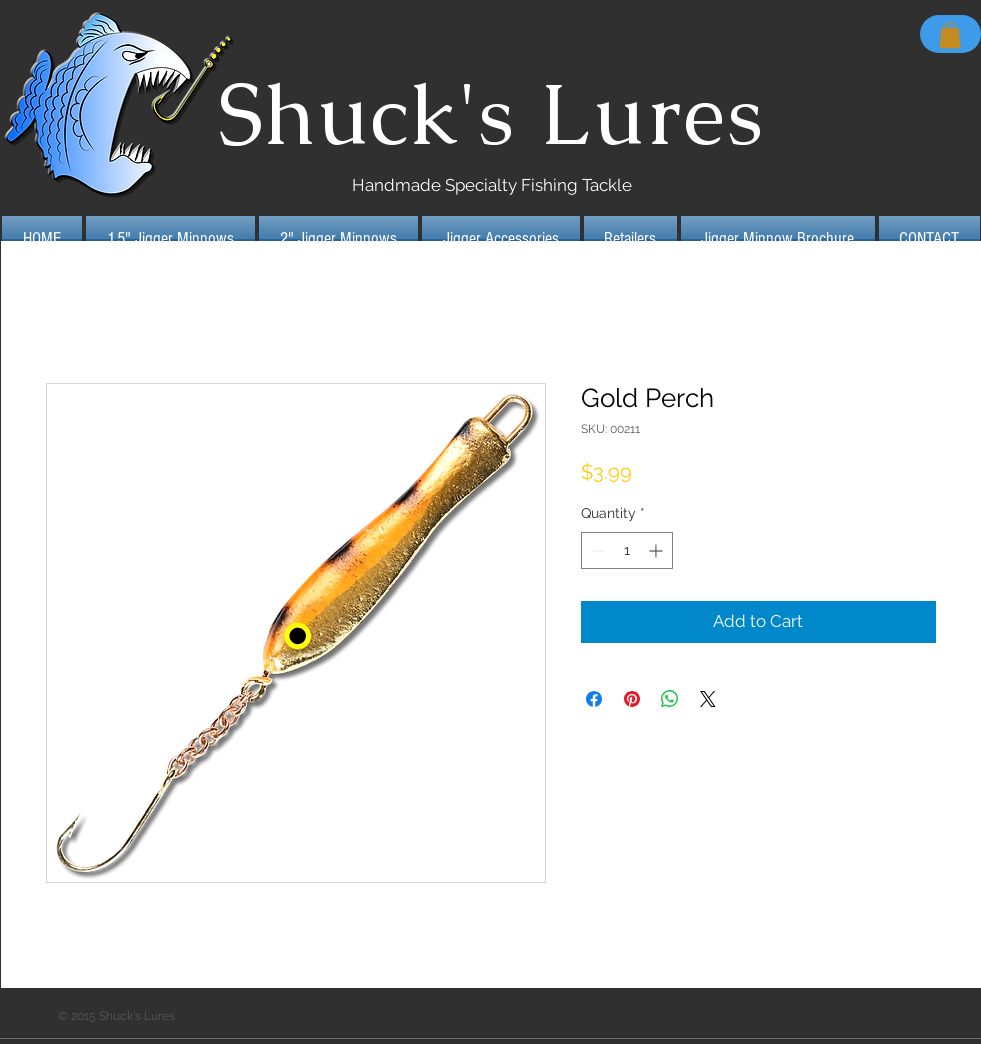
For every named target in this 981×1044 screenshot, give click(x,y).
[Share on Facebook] (594, 699)
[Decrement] (596, 550)
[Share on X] (708, 699)
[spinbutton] (627, 550)
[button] (950, 35)
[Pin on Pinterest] (632, 699)
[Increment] (657, 550)
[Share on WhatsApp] (670, 699)
